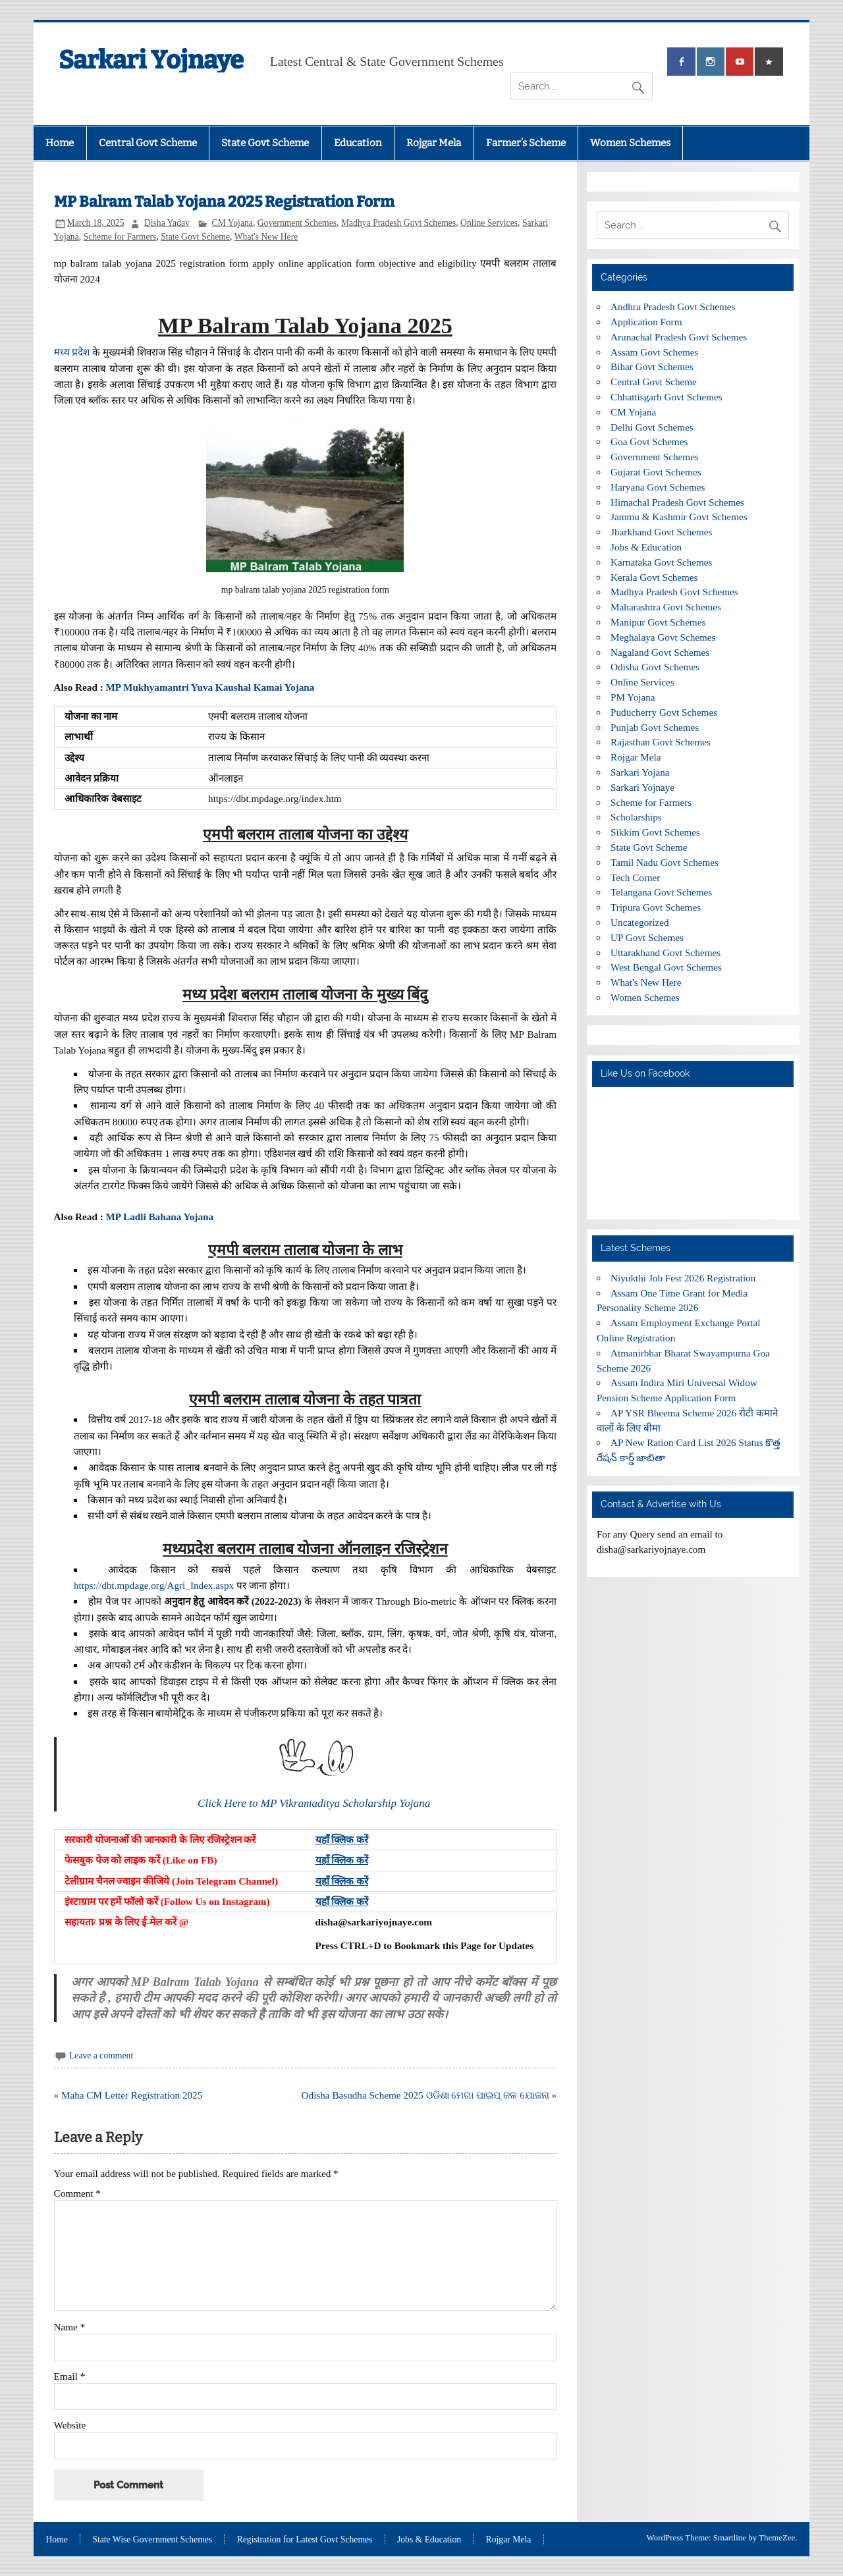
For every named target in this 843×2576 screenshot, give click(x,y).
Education (358, 143)
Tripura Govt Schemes (656, 907)
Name (70, 2327)
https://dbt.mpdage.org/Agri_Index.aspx (154, 1585)
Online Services (489, 223)
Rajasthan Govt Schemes (661, 741)
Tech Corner (635, 877)
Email (70, 2376)
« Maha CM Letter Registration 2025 (128, 2095)
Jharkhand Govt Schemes (661, 531)
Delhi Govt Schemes (652, 427)
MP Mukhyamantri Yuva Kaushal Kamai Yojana (209, 687)
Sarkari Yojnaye (151, 60)
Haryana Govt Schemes (658, 487)
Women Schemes (630, 143)
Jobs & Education (646, 546)
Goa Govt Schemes (649, 441)
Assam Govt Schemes (654, 352)
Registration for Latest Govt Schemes (305, 2539)
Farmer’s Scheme (526, 143)
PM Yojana (633, 697)
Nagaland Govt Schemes (660, 652)
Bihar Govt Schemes (652, 366)
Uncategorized (640, 922)
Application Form (646, 321)
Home (59, 143)
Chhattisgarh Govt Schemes (666, 396)
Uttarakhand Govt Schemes (666, 952)
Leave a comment (101, 2055)
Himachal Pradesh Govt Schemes (677, 502)
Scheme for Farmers (120, 237)
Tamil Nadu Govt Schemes (665, 862)
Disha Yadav (167, 223)
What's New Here (266, 237)
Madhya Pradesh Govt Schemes (398, 223)
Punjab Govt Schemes (655, 727)
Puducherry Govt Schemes (664, 712)
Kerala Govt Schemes (654, 577)
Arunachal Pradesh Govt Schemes (679, 336)
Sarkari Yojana (640, 772)
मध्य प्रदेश (72, 352)
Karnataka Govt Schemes (661, 562)
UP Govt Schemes (647, 937)
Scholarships (636, 816)
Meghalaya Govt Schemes (663, 637)
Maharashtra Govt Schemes (666, 606)
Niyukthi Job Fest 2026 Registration (683, 1277)
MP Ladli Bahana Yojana (159, 1216)
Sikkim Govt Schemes (655, 832)
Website (70, 2425)
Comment (77, 2193)
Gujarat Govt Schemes (656, 471)
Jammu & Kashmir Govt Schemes (679, 516)
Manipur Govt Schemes (658, 622)
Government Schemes (297, 223)
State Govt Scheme (265, 143)
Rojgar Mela (433, 143)
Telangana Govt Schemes (661, 892)
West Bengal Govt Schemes (666, 967)
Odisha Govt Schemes (655, 666)
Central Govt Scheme (148, 143)
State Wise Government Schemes (152, 2539)
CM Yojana (232, 223)
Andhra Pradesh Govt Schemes (673, 306)
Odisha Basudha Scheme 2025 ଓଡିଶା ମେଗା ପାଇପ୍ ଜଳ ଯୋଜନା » (429, 2095)
